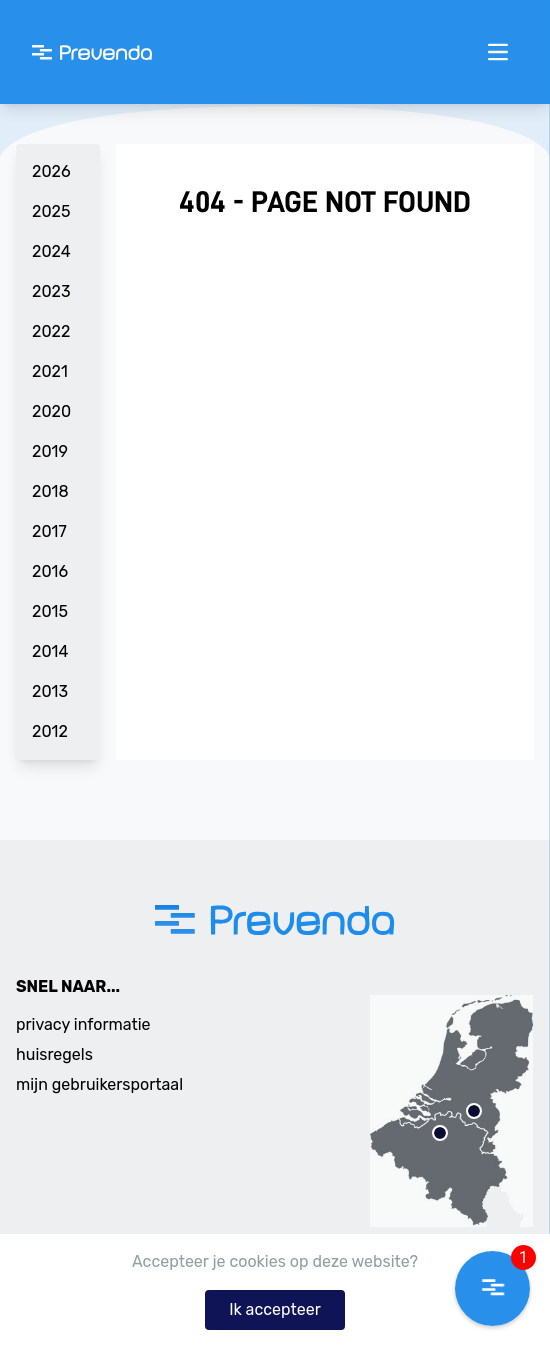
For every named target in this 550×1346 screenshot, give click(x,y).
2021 (50, 371)
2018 (50, 491)
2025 (51, 211)
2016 (50, 571)
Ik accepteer (275, 1309)
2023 (51, 291)
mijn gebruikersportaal (99, 1084)
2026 (51, 171)
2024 (51, 251)
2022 (51, 331)
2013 (50, 691)
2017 (49, 531)
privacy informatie (83, 1024)
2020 (51, 411)
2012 (50, 731)
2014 (50, 651)
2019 (50, 451)
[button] (492, 1288)
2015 (50, 611)
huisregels (54, 1054)
